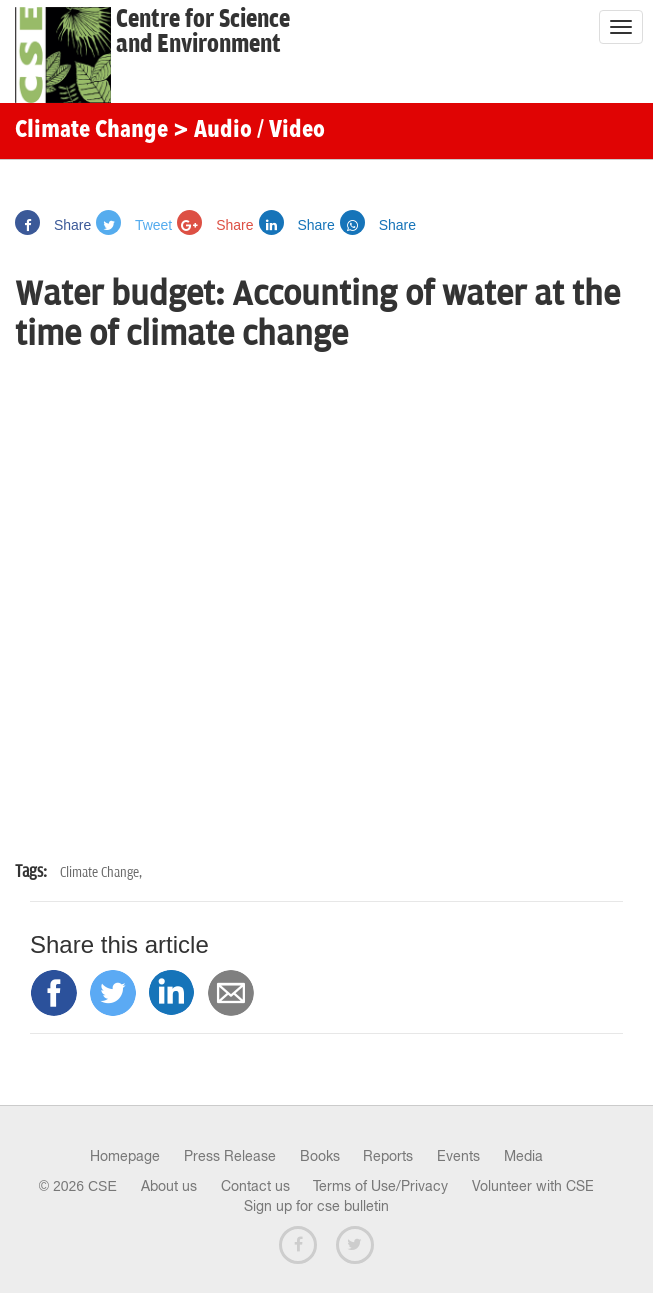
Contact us (255, 1186)
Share (53, 225)
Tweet (134, 225)
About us (169, 1186)
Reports (388, 1156)
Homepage (125, 1156)
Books (320, 1156)
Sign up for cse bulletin (316, 1206)
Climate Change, (101, 872)
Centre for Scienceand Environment (203, 32)
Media (523, 1156)
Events (458, 1156)
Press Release (230, 1156)
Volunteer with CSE (533, 1186)
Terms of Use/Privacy (380, 1186)
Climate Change (91, 131)
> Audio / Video (249, 131)
